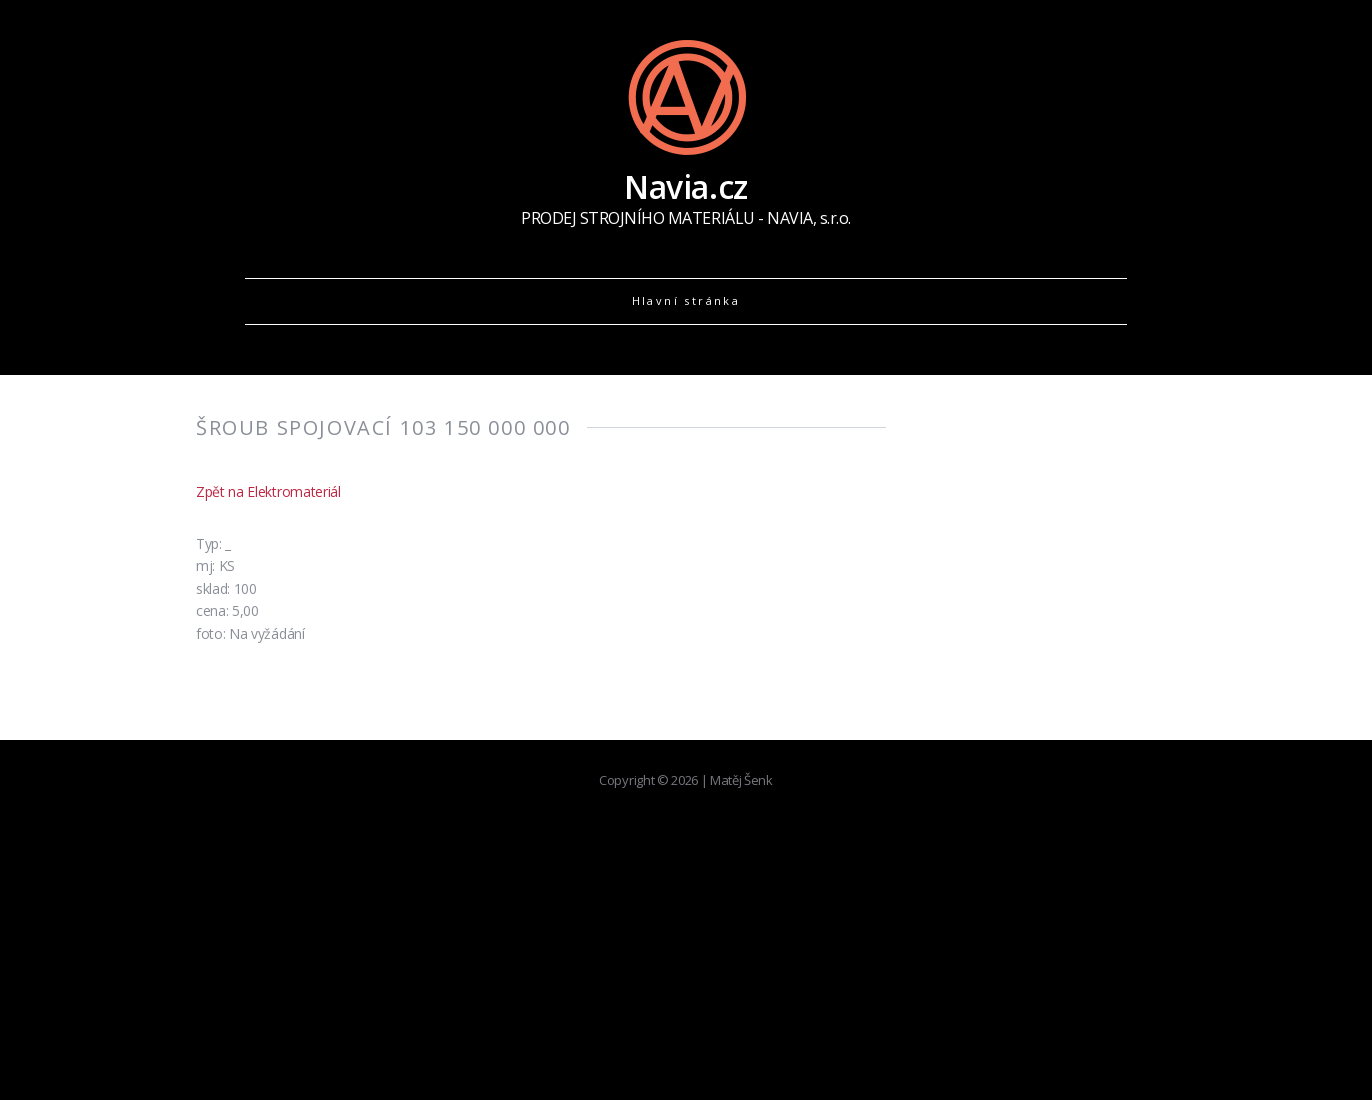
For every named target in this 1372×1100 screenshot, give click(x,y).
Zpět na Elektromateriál (268, 491)
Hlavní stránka (686, 300)
